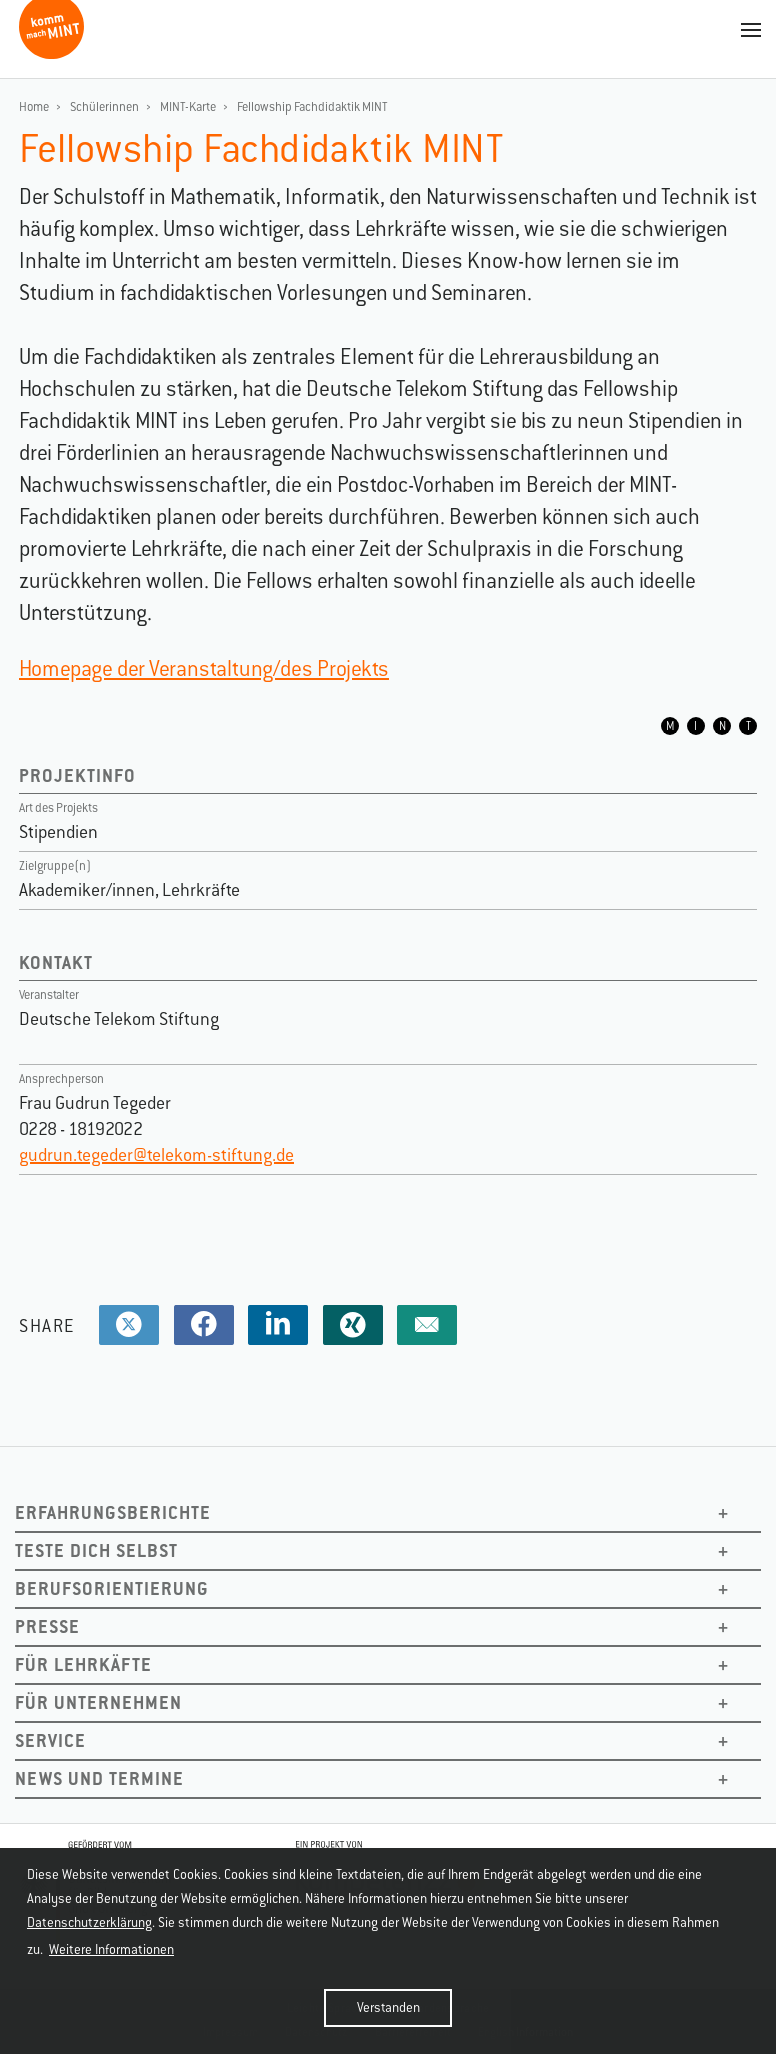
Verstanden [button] (388, 2007)
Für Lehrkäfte (83, 1664)
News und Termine (99, 1778)
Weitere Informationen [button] (111, 1949)
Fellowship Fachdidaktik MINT (312, 107)
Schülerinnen (104, 107)
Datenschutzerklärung (89, 1922)
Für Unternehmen (98, 1702)
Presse (47, 1626)
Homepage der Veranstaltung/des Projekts (204, 668)
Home (34, 107)
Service (50, 1740)
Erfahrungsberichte (113, 1512)
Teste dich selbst (96, 1550)
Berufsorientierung (112, 1588)
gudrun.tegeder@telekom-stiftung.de (156, 1155)
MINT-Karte (188, 107)
